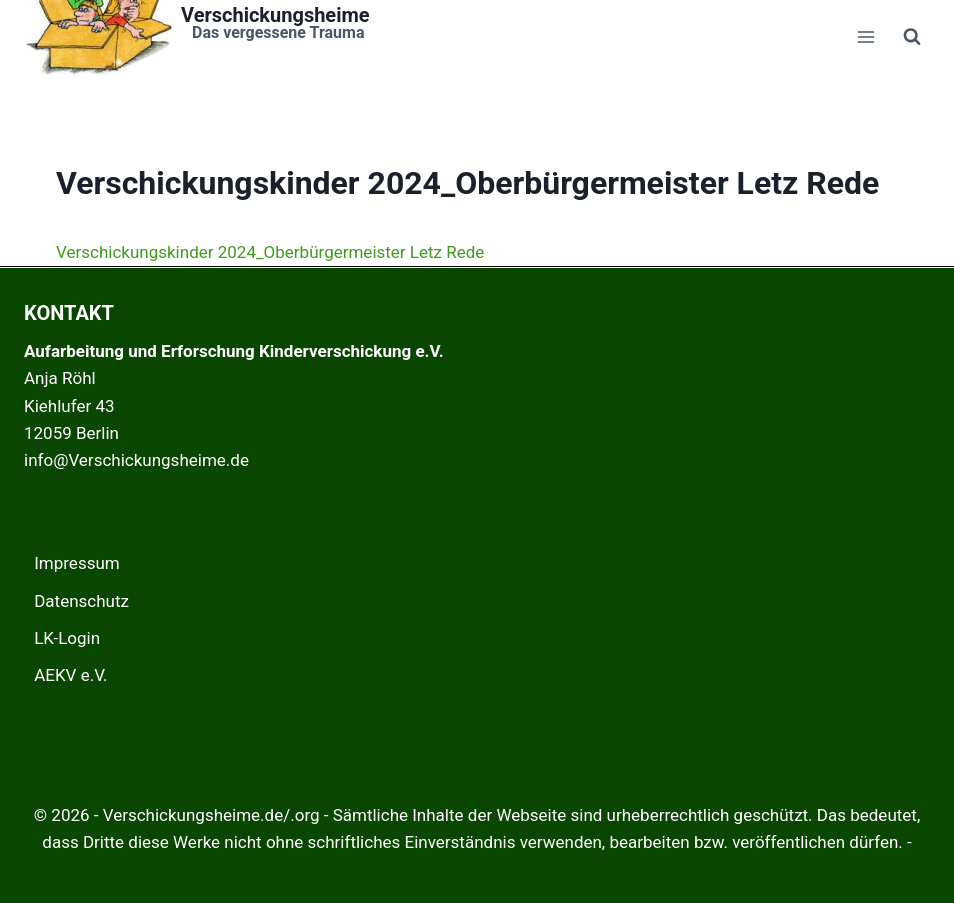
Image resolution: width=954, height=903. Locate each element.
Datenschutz (81, 601)
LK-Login (67, 638)
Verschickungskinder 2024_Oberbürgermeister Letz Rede (270, 252)
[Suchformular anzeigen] (912, 37)
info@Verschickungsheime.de (136, 460)
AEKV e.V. (70, 675)
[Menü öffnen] (865, 36)
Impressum (77, 563)
